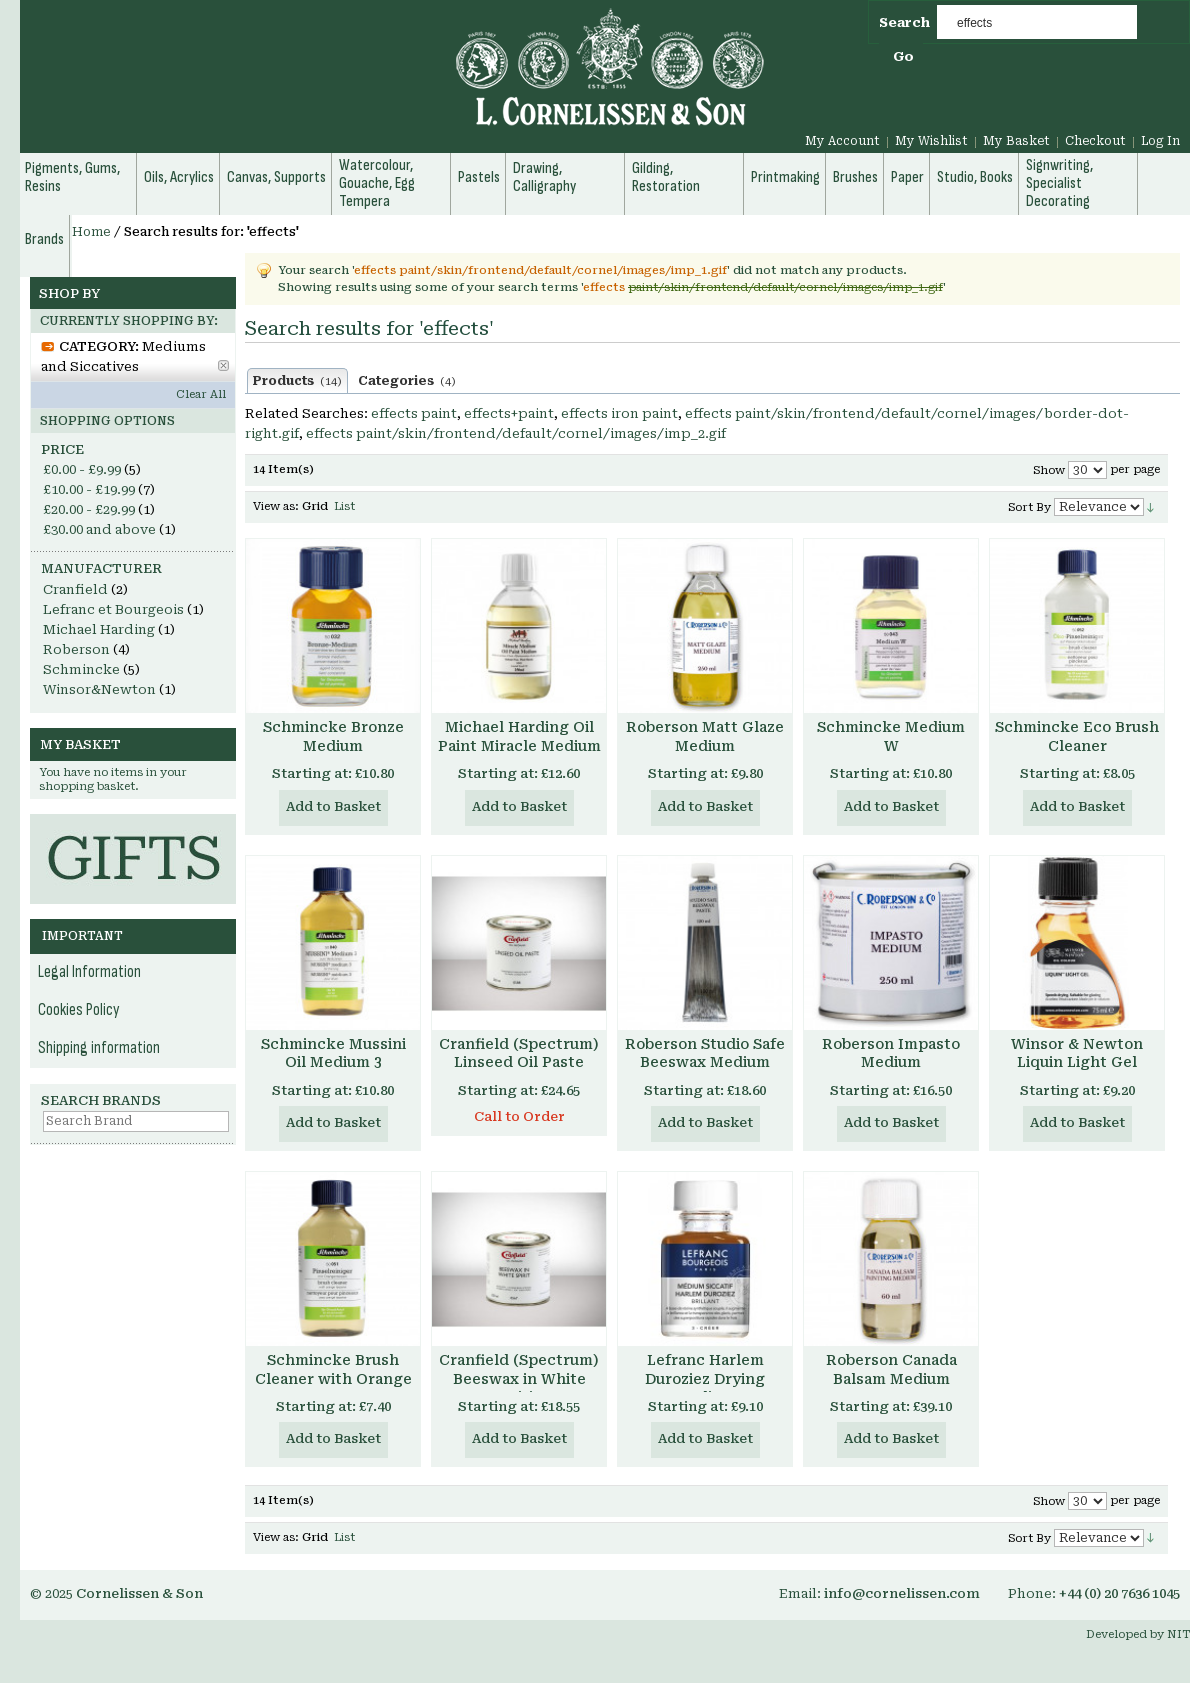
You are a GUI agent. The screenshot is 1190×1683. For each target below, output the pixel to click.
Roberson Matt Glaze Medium (705, 736)
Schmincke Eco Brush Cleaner (1077, 736)
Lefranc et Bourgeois (113, 609)
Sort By (1029, 507)
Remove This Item (223, 365)
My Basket (1016, 141)
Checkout (1095, 141)
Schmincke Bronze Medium (333, 736)
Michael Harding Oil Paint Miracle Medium (519, 736)
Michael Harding (99, 629)
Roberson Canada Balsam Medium (891, 1369)
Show (1049, 470)
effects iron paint (619, 413)
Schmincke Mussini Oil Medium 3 (333, 1053)
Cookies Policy (79, 1010)
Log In (1160, 141)
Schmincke (81, 669)
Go (903, 56)
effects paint (414, 413)
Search (904, 22)
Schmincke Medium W (891, 736)
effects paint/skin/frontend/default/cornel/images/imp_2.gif (516, 433)
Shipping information (99, 1048)
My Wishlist (931, 141)
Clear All (201, 394)
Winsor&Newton (99, 689)
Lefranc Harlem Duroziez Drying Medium (705, 1379)
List (344, 506)
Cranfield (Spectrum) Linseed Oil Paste (519, 1053)
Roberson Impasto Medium (891, 1053)
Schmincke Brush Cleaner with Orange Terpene (333, 1379)
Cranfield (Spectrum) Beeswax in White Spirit (519, 1379)
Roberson (76, 649)
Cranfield (75, 589)
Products (297, 381)
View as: (276, 506)
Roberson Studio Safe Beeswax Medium (705, 1053)
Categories (407, 381)
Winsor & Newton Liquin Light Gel (1077, 1053)
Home (91, 232)
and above (99, 529)
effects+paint (509, 413)
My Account (842, 141)
